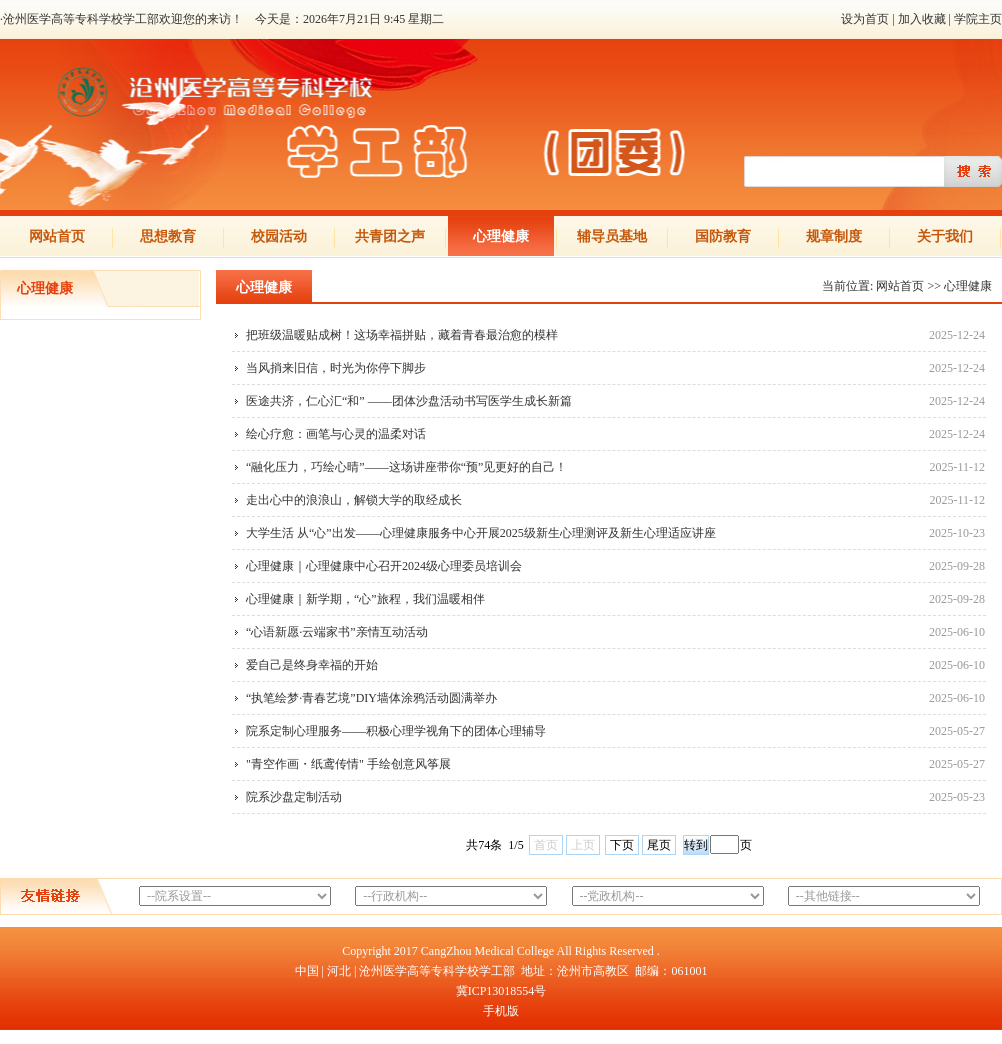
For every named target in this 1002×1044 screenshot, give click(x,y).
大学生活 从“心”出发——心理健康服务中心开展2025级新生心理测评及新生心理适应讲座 (481, 533)
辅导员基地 (612, 236)
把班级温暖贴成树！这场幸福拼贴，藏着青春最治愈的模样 (402, 335)
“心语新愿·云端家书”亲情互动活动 (337, 632)
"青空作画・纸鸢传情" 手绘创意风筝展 (348, 764)
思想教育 (168, 236)
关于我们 (945, 236)
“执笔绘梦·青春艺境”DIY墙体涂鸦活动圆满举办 (371, 698)
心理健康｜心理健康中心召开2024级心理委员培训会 (384, 566)
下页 (622, 845)
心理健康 (501, 236)
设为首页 (865, 19)
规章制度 (834, 236)
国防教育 (723, 236)
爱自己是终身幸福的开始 (312, 665)
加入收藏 (922, 19)
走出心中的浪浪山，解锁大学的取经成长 (354, 500)
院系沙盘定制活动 (294, 797)
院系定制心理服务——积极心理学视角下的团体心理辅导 (396, 731)
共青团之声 (390, 236)
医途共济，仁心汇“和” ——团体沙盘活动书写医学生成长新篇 (409, 401)
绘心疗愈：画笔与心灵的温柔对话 (336, 434)
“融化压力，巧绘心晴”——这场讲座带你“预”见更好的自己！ (406, 467)
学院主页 (978, 19)
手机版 (501, 1011)
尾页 (659, 845)
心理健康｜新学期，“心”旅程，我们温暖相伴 (365, 599)
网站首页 (57, 236)
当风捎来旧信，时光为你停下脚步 (336, 368)
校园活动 (279, 236)
